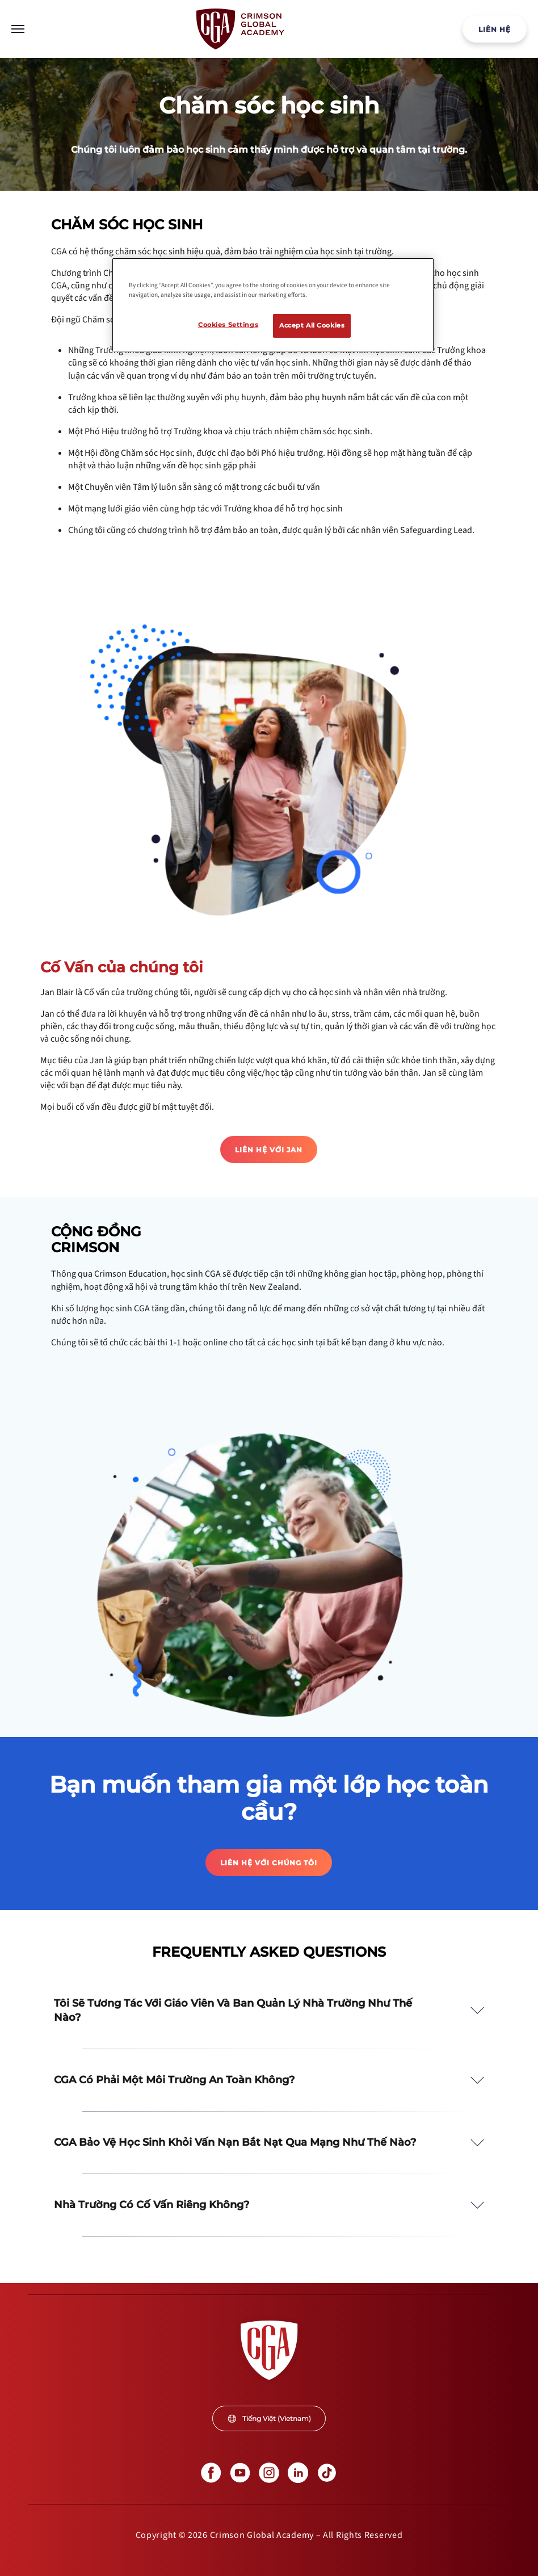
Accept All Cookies (311, 325)
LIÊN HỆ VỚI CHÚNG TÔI (268, 1862)
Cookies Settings (228, 325)
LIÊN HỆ (494, 29)
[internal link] (495, 29)
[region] (273, 305)
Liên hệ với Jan (268, 1150)
